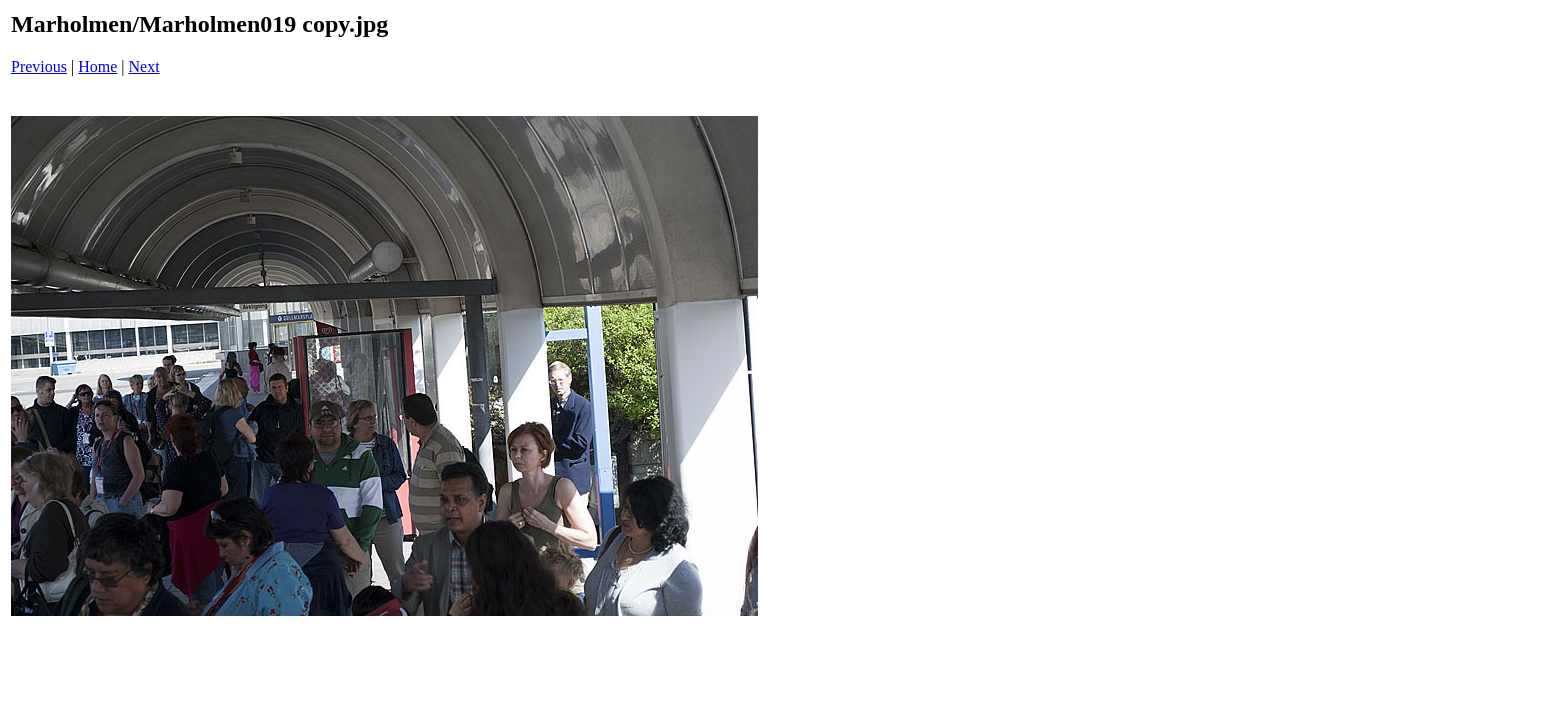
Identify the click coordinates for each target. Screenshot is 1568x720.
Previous (39, 66)
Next (144, 66)
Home (97, 66)
